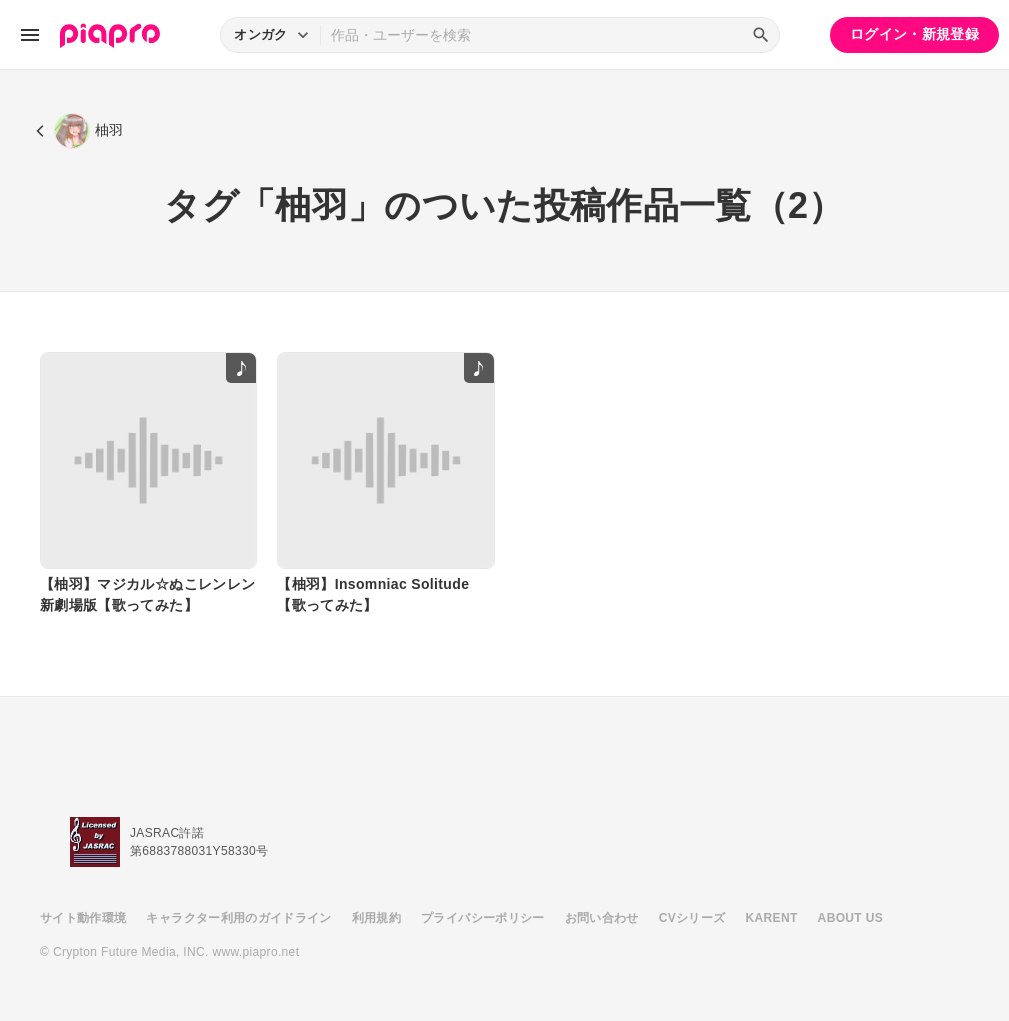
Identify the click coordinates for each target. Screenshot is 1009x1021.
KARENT (772, 918)
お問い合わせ (602, 918)
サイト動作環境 (83, 918)
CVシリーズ (692, 918)
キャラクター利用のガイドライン (238, 918)
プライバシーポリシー (483, 918)
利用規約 (376, 918)
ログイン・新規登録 (914, 34)
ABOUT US (850, 918)
